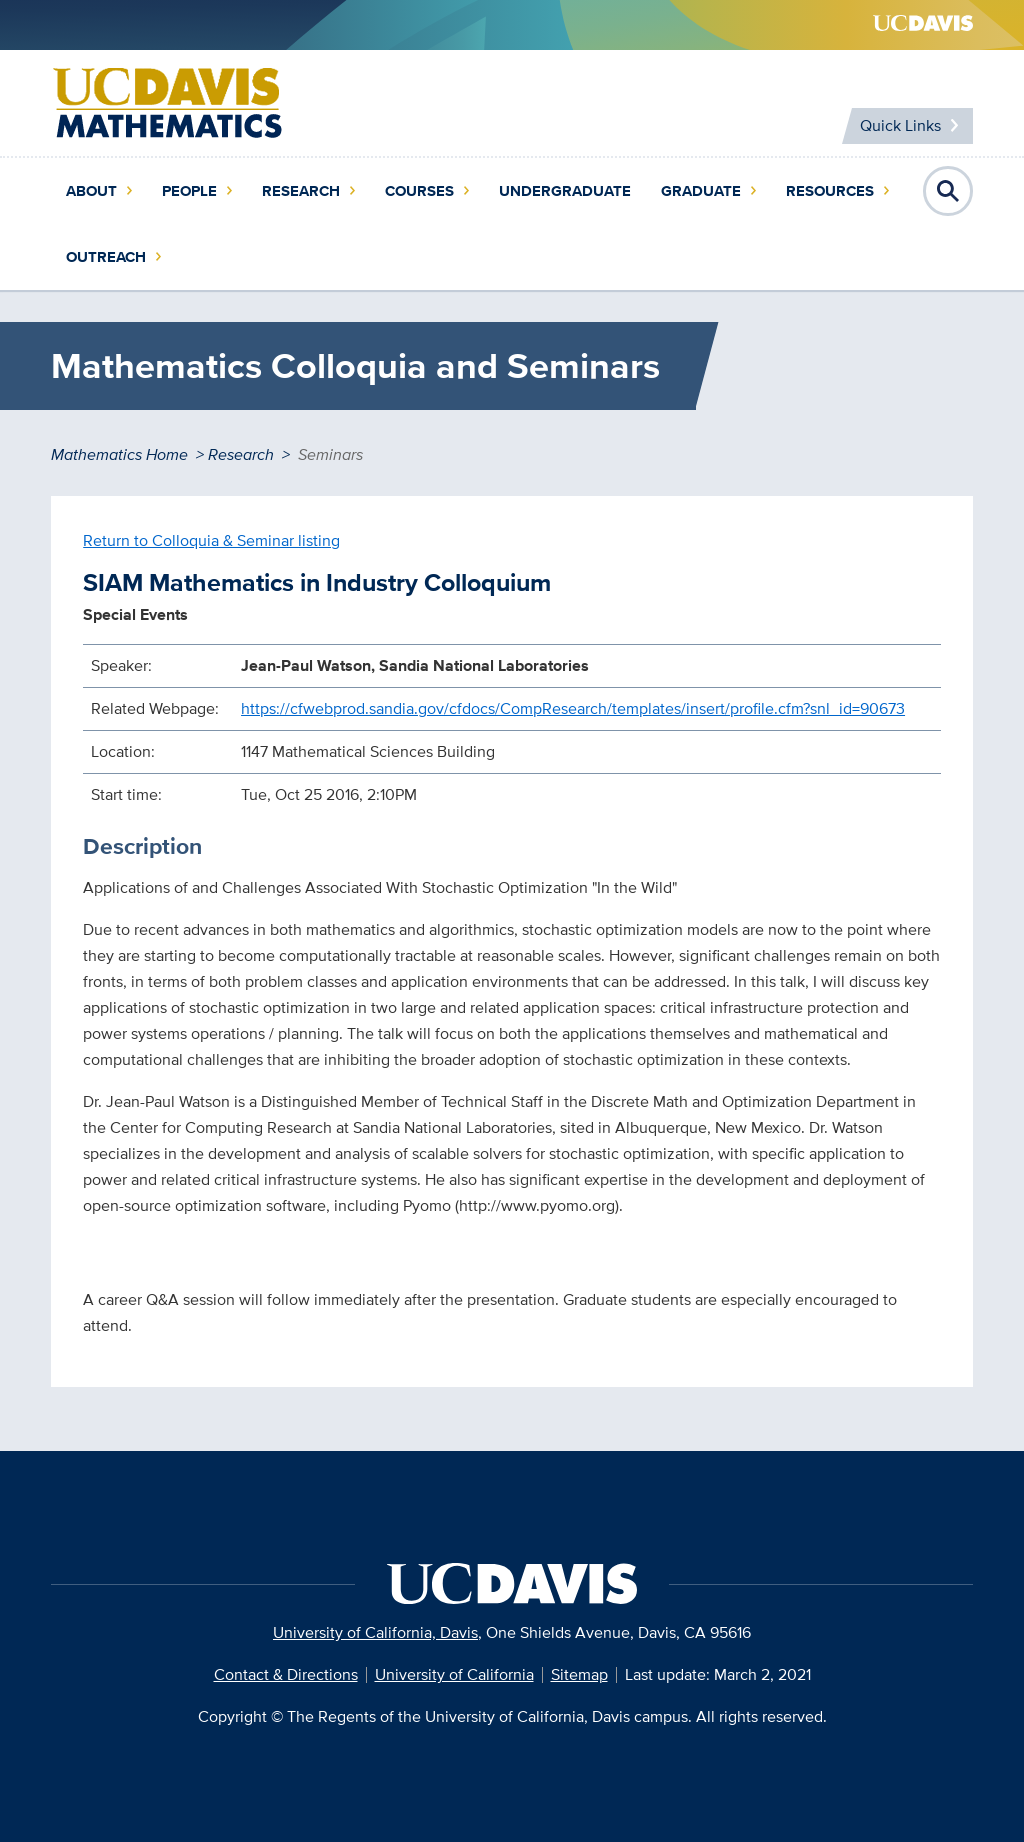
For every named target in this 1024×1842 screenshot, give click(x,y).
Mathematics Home (119, 454)
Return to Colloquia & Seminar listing (211, 540)
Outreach (106, 257)
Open (948, 191)
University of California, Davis (375, 1632)
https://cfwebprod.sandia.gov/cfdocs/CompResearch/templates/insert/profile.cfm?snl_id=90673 (573, 708)
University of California (454, 1674)
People (189, 191)
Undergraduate (565, 191)
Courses (419, 191)
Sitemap (579, 1674)
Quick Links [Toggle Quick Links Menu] (900, 125)
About (91, 191)
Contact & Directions (286, 1674)
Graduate (701, 191)
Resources (830, 191)
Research (301, 191)
